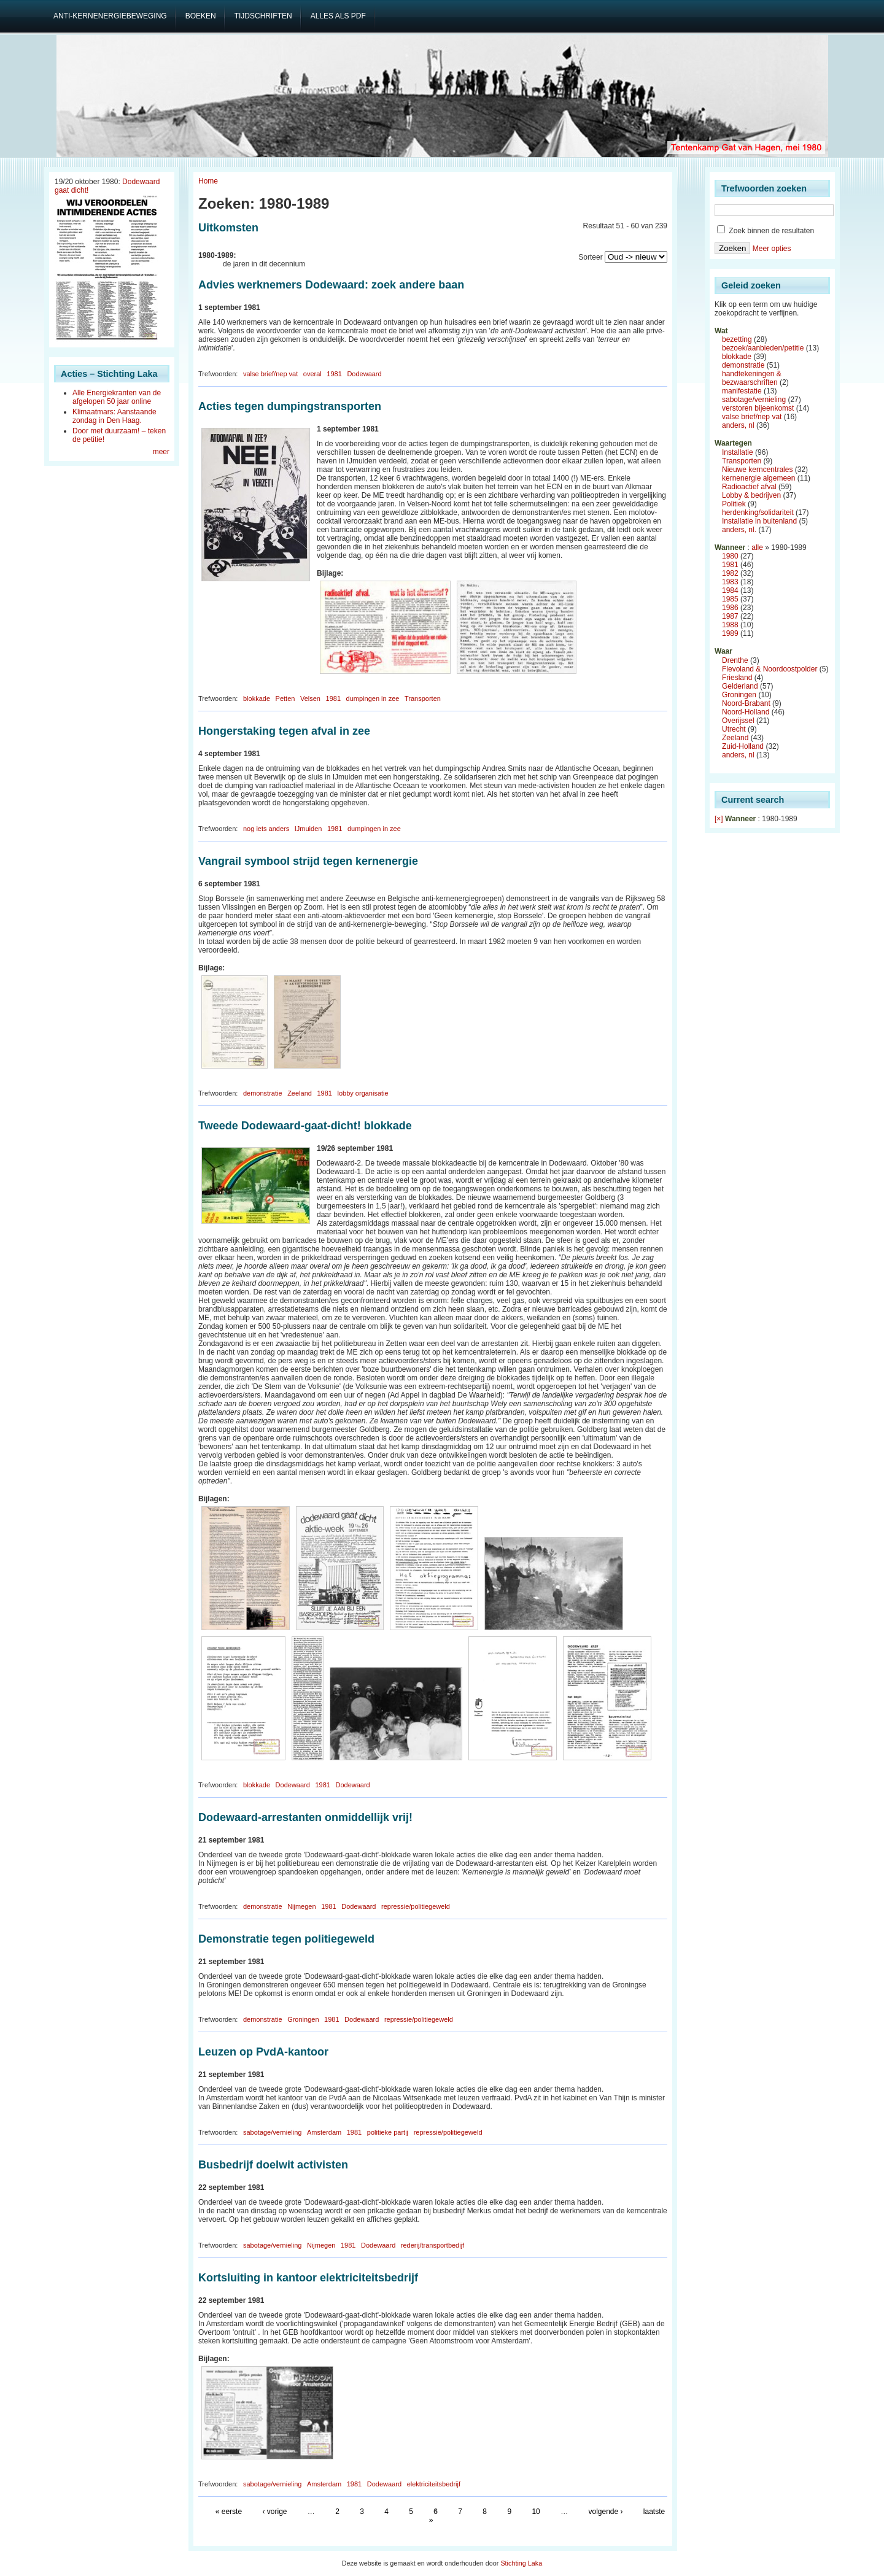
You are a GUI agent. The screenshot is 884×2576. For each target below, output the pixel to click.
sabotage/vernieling (272, 2132)
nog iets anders (266, 828)
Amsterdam (324, 2132)
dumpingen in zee (373, 698)
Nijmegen (301, 1906)
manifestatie (742, 391)
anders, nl (738, 425)
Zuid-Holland (743, 746)
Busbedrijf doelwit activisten (273, 2165)
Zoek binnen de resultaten (765, 230)
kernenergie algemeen (758, 478)
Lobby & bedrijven (751, 495)
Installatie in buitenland (759, 521)
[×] (719, 818)
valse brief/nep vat (270, 373)
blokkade (256, 698)
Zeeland (299, 1093)
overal (312, 373)
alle (757, 547)
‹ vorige (274, 2511)
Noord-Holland (745, 712)
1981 (334, 373)
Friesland (737, 677)
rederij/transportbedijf (432, 2245)
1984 (730, 590)
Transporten (423, 698)
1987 (730, 616)
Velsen (310, 698)
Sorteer (590, 257)
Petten (285, 698)
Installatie (737, 452)
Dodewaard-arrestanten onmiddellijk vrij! (305, 1817)
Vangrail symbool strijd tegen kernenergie (308, 861)
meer (161, 451)
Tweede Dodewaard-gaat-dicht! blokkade (305, 1126)
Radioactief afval (749, 486)
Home (208, 181)
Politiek (734, 504)
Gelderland (740, 686)
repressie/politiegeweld (415, 1906)
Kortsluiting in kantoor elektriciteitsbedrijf (308, 2278)
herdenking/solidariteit (758, 512)
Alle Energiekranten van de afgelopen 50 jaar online (116, 397)
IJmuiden (308, 828)
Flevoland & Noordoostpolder (769, 669)
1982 (730, 573)
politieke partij (387, 2132)
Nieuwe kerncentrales (757, 469)
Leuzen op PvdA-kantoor (263, 2052)
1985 (730, 599)
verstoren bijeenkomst (758, 408)
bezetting (737, 339)
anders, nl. (739, 529)
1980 (730, 556)
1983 (730, 582)
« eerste (228, 2511)
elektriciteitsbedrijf (433, 2484)
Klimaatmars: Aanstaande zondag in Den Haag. (114, 416)
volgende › (605, 2511)
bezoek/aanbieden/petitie (763, 348)
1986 (730, 607)
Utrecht (734, 729)
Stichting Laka (521, 2563)
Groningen (303, 2019)
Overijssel (738, 720)
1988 (730, 625)
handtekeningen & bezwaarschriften (751, 378)
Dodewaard (364, 373)
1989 (730, 633)
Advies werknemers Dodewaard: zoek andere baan (331, 285)
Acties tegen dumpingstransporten (289, 406)
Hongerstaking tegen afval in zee (284, 731)
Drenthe (735, 660)
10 (536, 2511)
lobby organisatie (363, 1093)
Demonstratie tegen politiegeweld (286, 1939)
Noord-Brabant (746, 703)
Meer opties (772, 248)
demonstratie (262, 1093)
